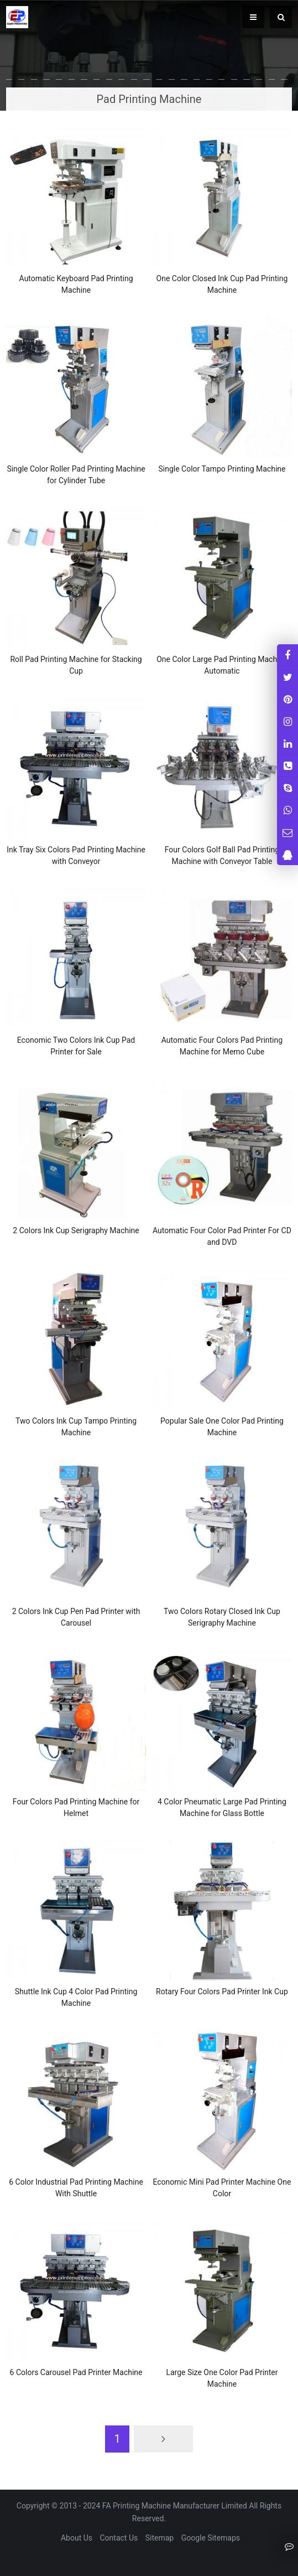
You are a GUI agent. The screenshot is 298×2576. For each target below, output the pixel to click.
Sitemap (159, 2537)
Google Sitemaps (210, 2537)
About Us (76, 2537)
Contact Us (119, 2537)
